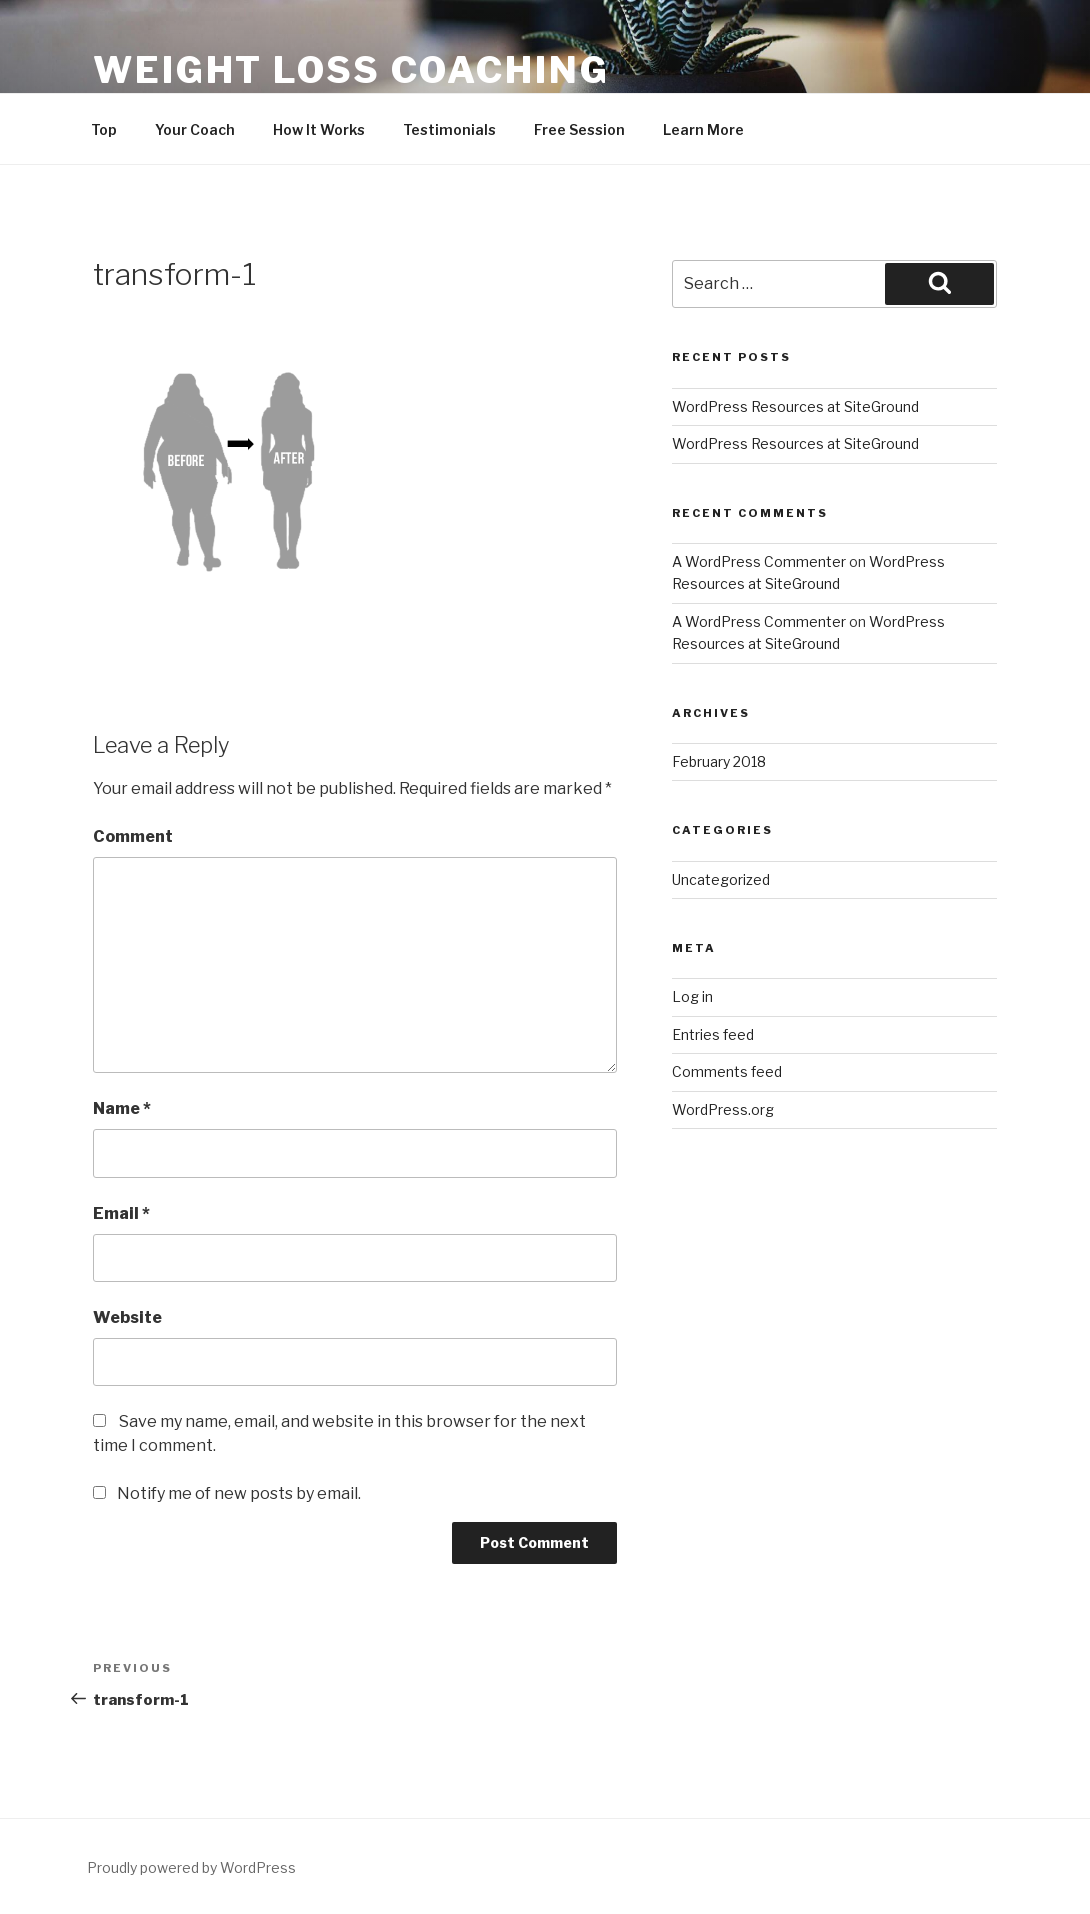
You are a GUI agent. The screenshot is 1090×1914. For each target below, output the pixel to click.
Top (104, 129)
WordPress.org (723, 1109)
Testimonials (449, 129)
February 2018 (719, 761)
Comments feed (727, 1071)
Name (122, 1108)
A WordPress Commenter (759, 561)
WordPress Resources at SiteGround (795, 406)
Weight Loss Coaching (351, 70)
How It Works (319, 129)
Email (121, 1213)
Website (127, 1317)
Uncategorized (721, 879)
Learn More (703, 129)
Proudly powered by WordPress (191, 1867)
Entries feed (713, 1034)
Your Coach (195, 129)
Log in (692, 996)
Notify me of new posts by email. (239, 1493)
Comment (133, 836)
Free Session (579, 129)
